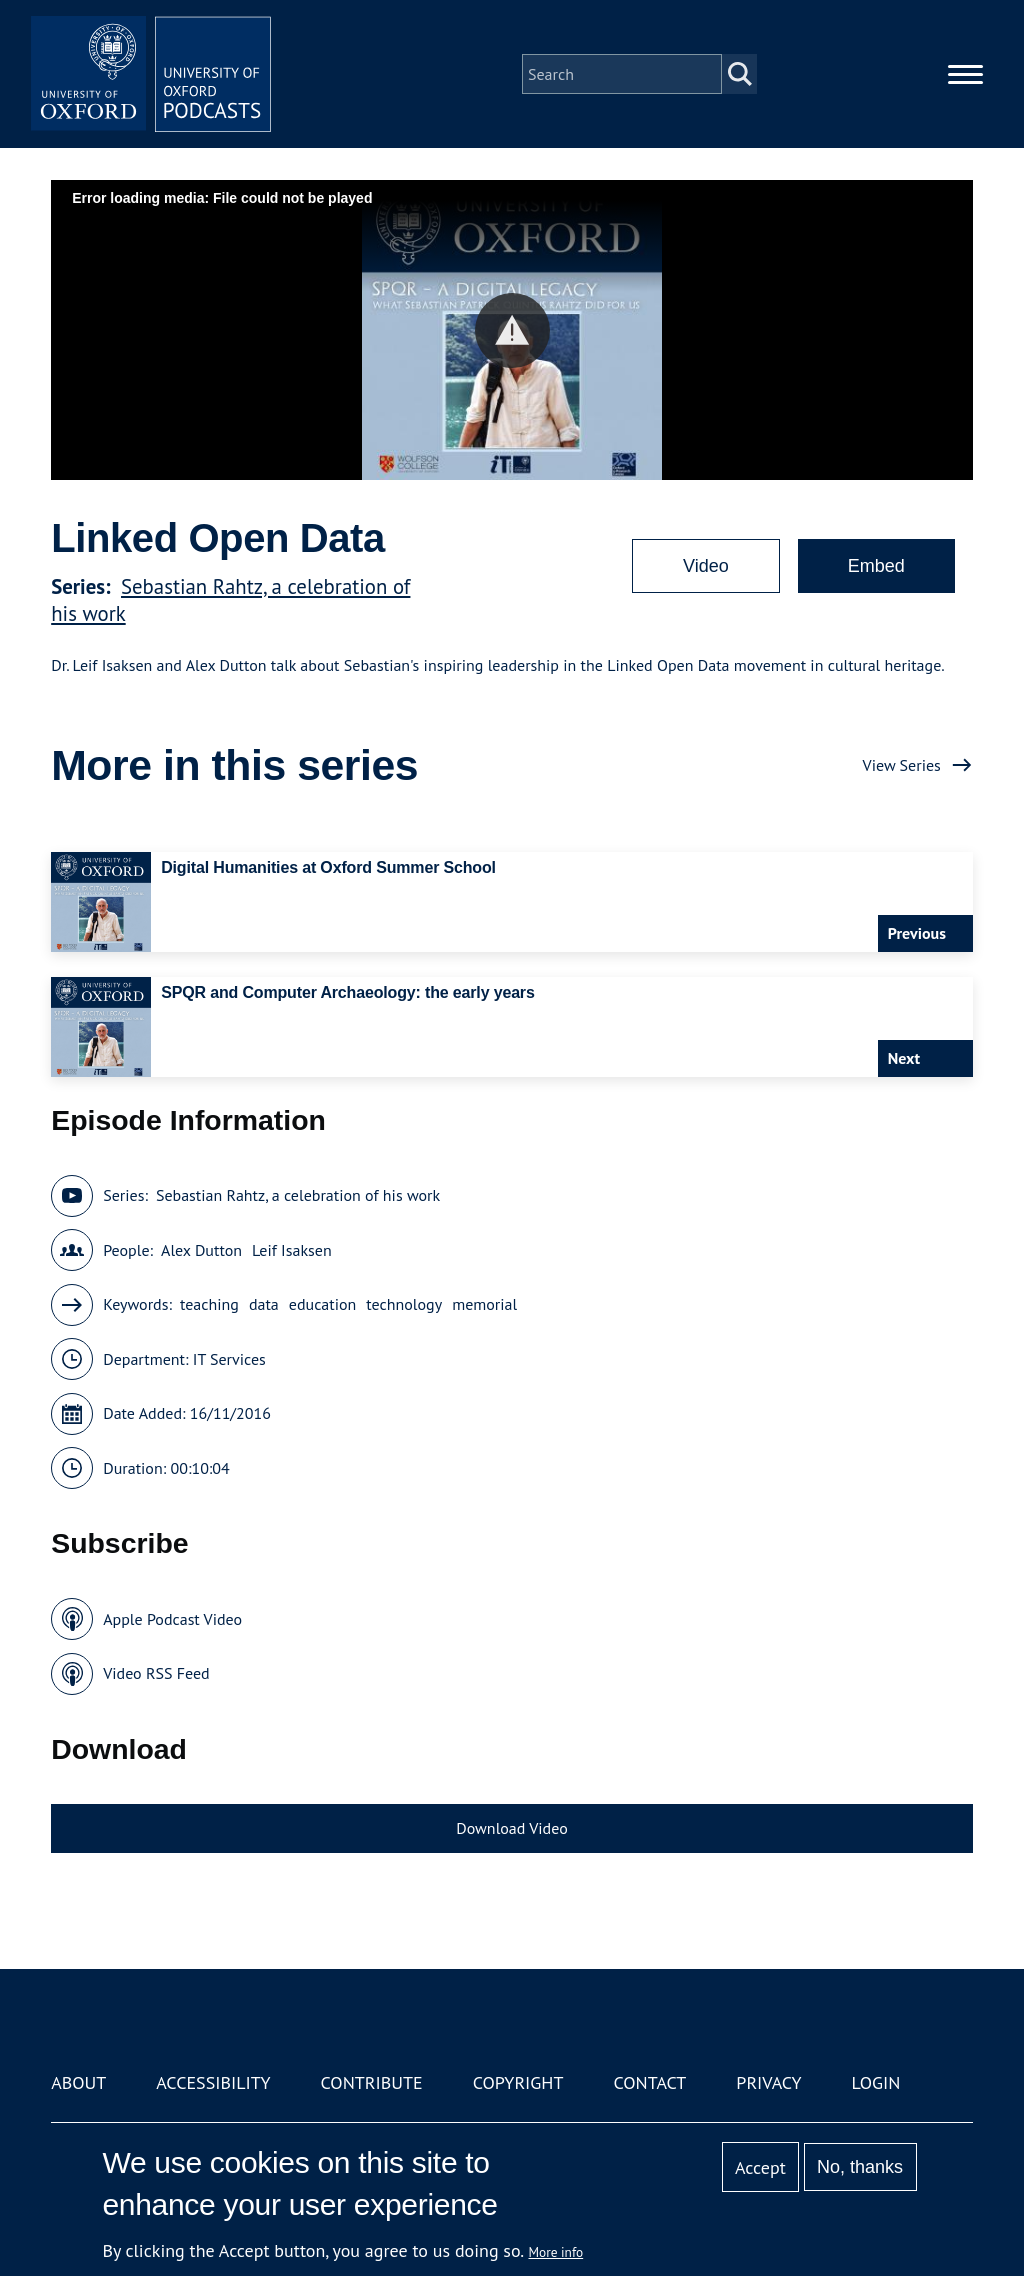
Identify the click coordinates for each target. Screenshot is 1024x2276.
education (323, 1304)
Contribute (372, 2082)
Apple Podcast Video (172, 1619)
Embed (876, 566)
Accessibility (213, 2082)
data (264, 1304)
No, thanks (860, 2167)
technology (404, 1304)
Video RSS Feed (156, 1673)
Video (706, 566)
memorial (484, 1304)
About (78, 2082)
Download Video (511, 1828)
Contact (649, 2082)
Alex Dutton (201, 1250)
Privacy (768, 2082)
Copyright (518, 2082)
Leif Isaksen (292, 1250)
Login (876, 2082)
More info (556, 2252)
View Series (902, 765)
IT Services (229, 1359)
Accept (760, 2167)
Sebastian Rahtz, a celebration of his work (298, 1195)
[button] (512, 330)
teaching (209, 1304)
